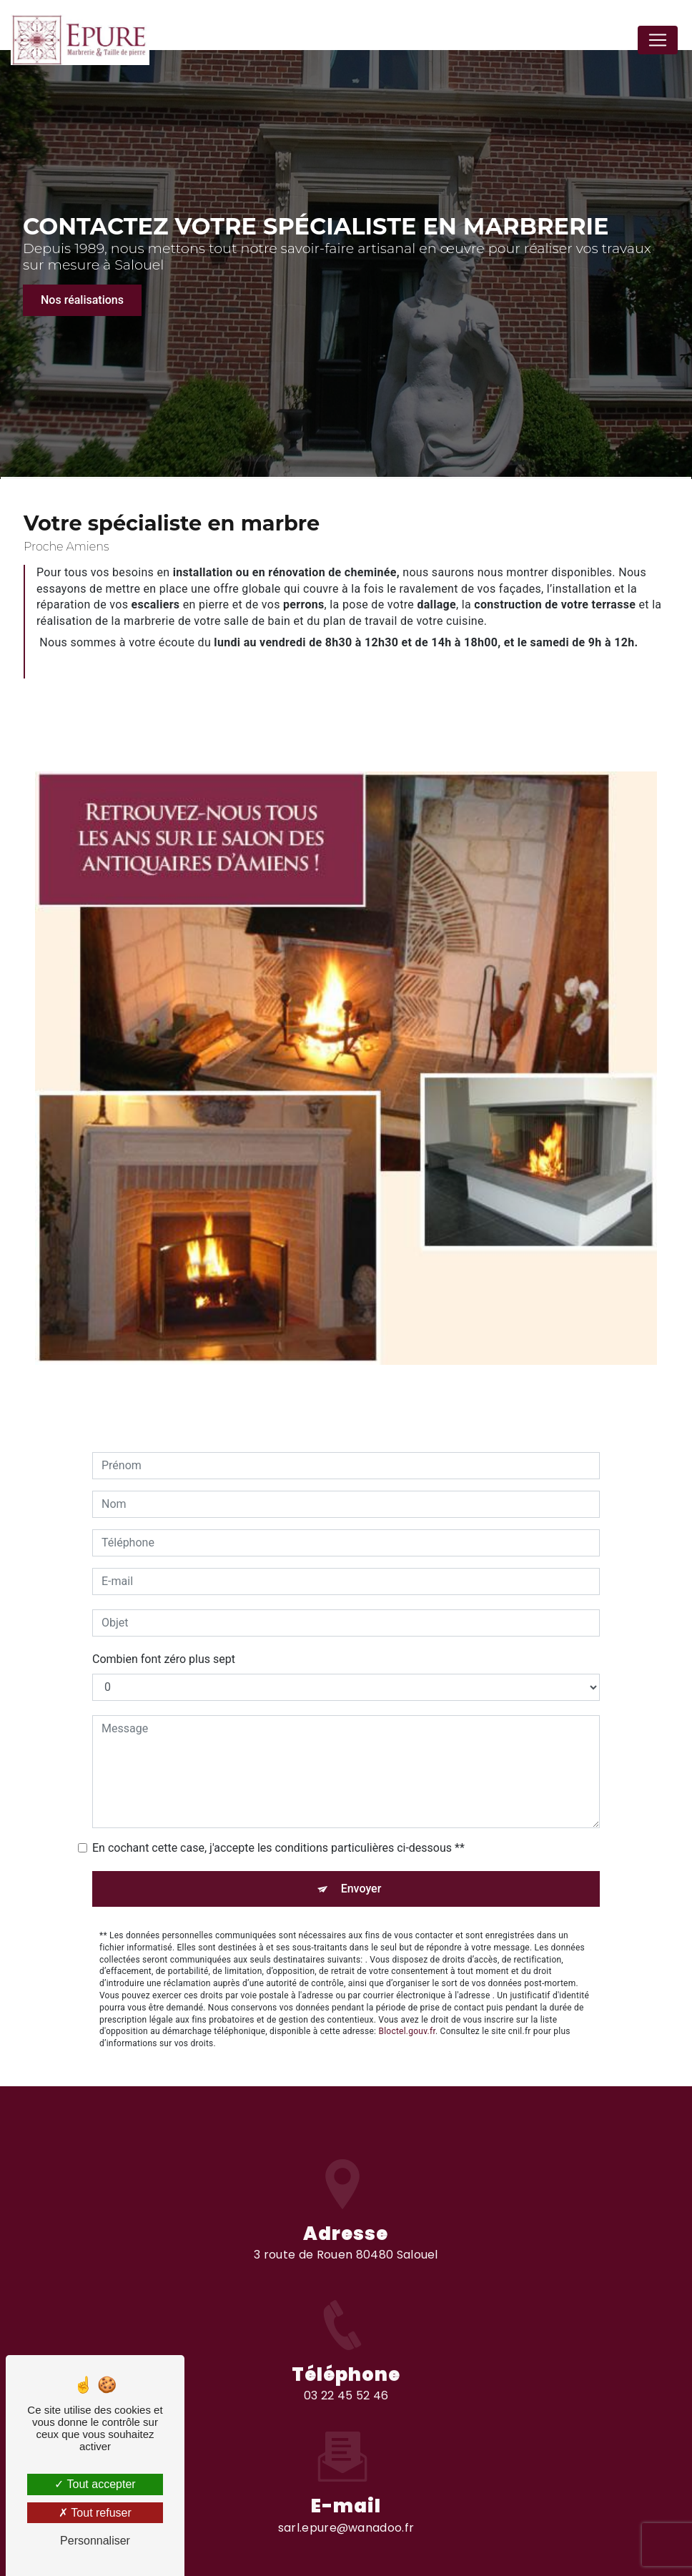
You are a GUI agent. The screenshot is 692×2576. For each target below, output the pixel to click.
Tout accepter (94, 2484)
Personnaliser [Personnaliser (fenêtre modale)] (95, 2541)
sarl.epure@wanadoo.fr (346, 2505)
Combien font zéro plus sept (163, 1637)
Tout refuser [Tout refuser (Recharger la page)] (95, 2513)
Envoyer (361, 1867)
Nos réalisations (82, 300)
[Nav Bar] (658, 40)
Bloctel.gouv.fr (406, 2010)
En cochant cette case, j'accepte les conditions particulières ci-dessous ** (278, 1826)
